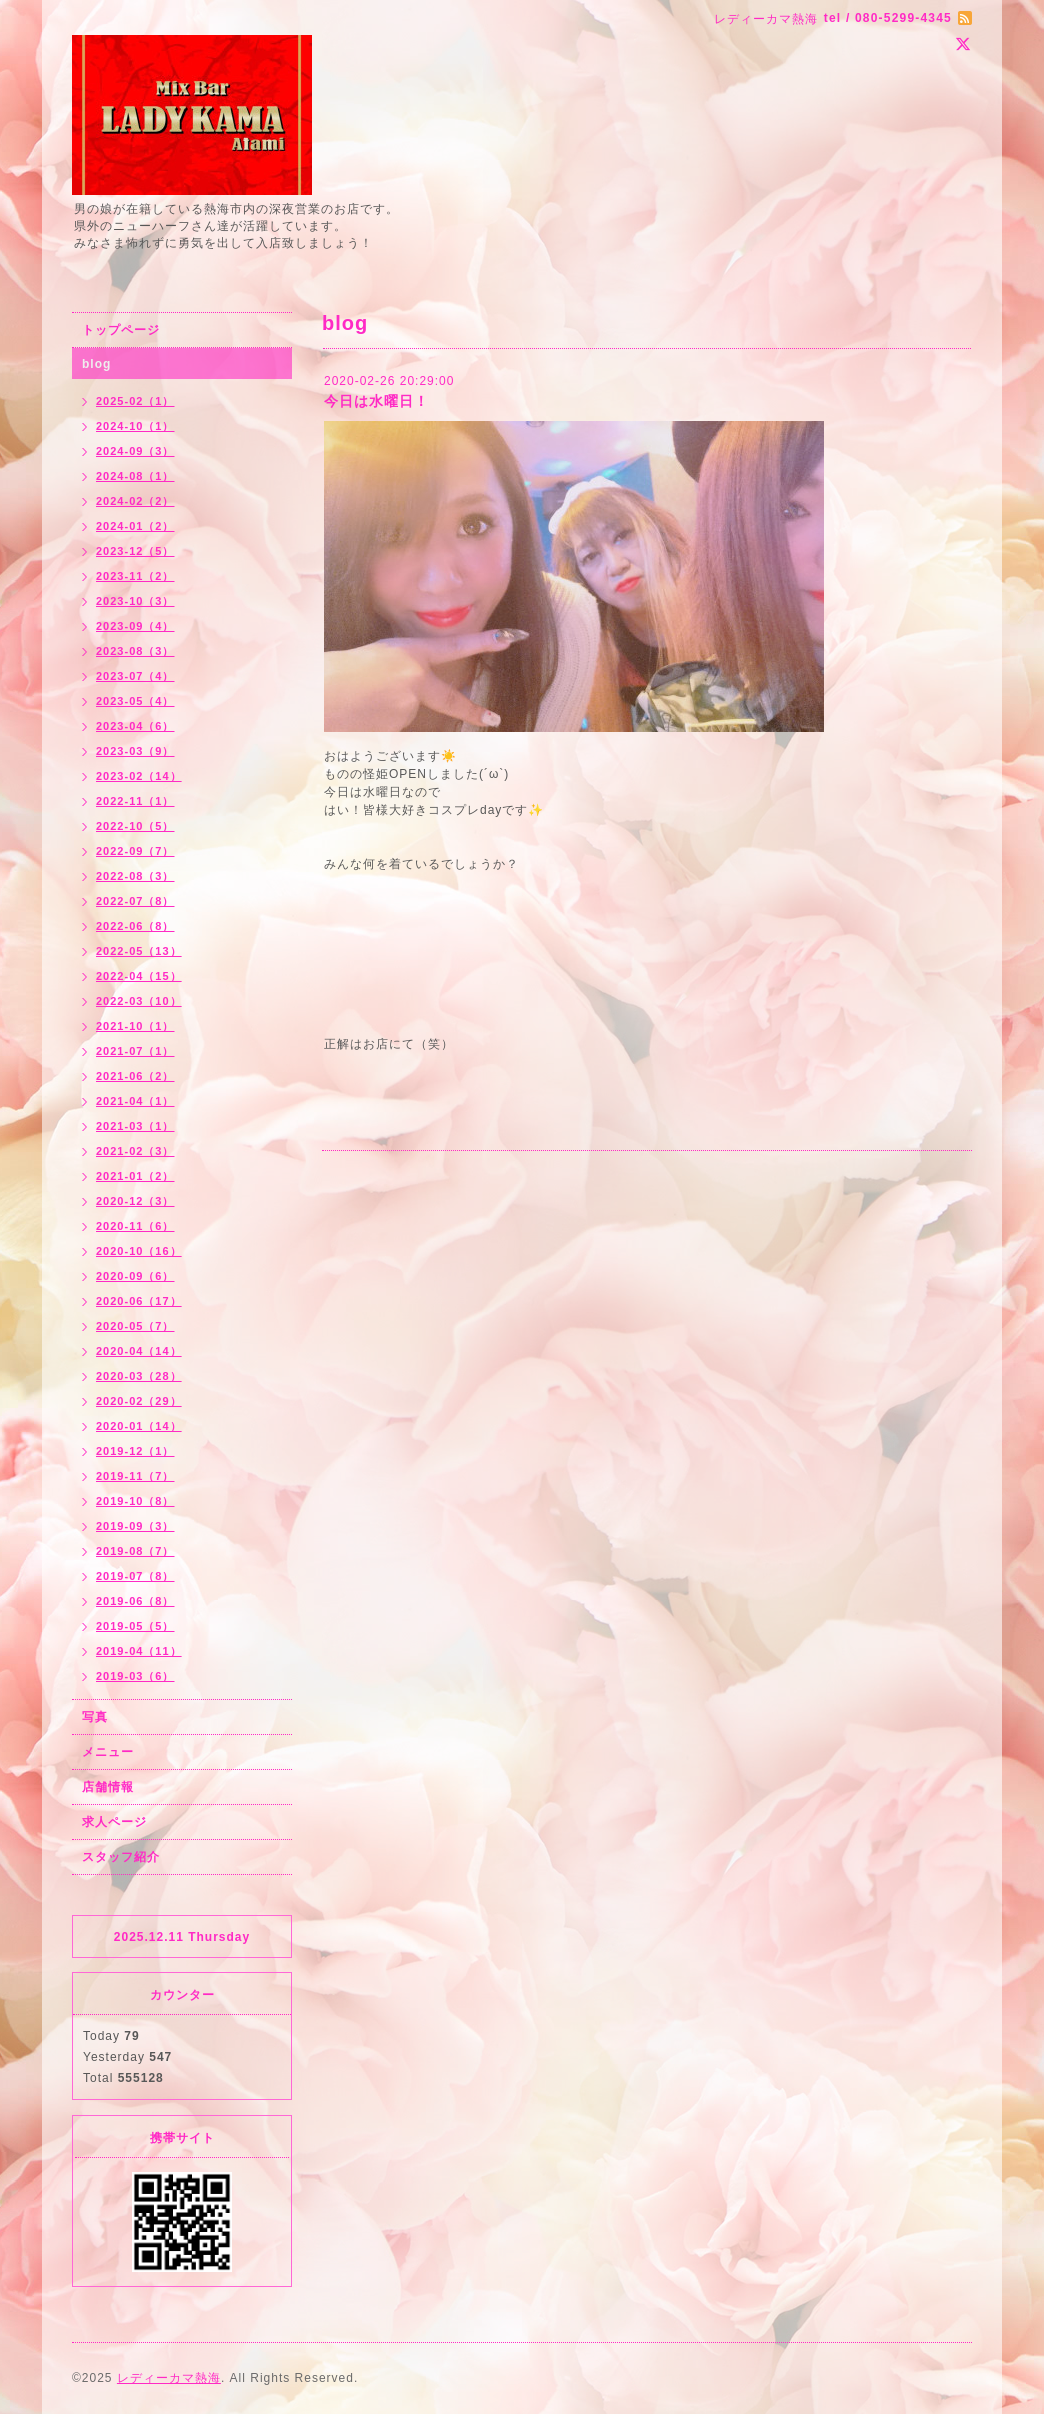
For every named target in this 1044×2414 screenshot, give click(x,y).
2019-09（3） (135, 1526)
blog (96, 364)
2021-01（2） (135, 1176)
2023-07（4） (135, 676)
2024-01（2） (135, 526)
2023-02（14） (139, 776)
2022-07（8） (135, 901)
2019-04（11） (139, 1651)
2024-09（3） (135, 451)
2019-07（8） (135, 1576)
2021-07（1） (135, 1051)
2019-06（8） (135, 1601)
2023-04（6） (135, 726)
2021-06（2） (135, 1076)
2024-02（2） (135, 501)
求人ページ (114, 1822)
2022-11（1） (135, 801)
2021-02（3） (135, 1151)
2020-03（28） (139, 1376)
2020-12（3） (135, 1201)
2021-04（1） (135, 1101)
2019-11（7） (135, 1476)
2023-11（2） (135, 576)
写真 (95, 1717)
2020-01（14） (139, 1426)
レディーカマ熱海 (169, 2378)
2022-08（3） (135, 876)
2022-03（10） (139, 1001)
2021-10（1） (135, 1026)
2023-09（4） (135, 626)
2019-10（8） (135, 1501)
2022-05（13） (139, 951)
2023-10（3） (135, 601)
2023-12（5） (135, 551)
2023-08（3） (135, 651)
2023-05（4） (135, 701)
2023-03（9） (135, 751)
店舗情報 (108, 1787)
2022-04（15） (139, 976)
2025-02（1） (135, 401)
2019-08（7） (135, 1551)
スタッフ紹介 (121, 1857)
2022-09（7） (135, 851)
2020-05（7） (135, 1326)
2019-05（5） (135, 1626)
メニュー (108, 1752)
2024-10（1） (135, 426)
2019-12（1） (135, 1451)
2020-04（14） (139, 1351)
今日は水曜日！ (376, 401)
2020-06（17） (139, 1301)
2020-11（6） (135, 1226)
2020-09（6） (135, 1276)
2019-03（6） (135, 1676)
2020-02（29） (139, 1401)
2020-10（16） (139, 1251)
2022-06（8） (135, 926)
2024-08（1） (135, 476)
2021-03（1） (135, 1126)
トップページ (121, 330)
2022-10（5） (135, 826)
